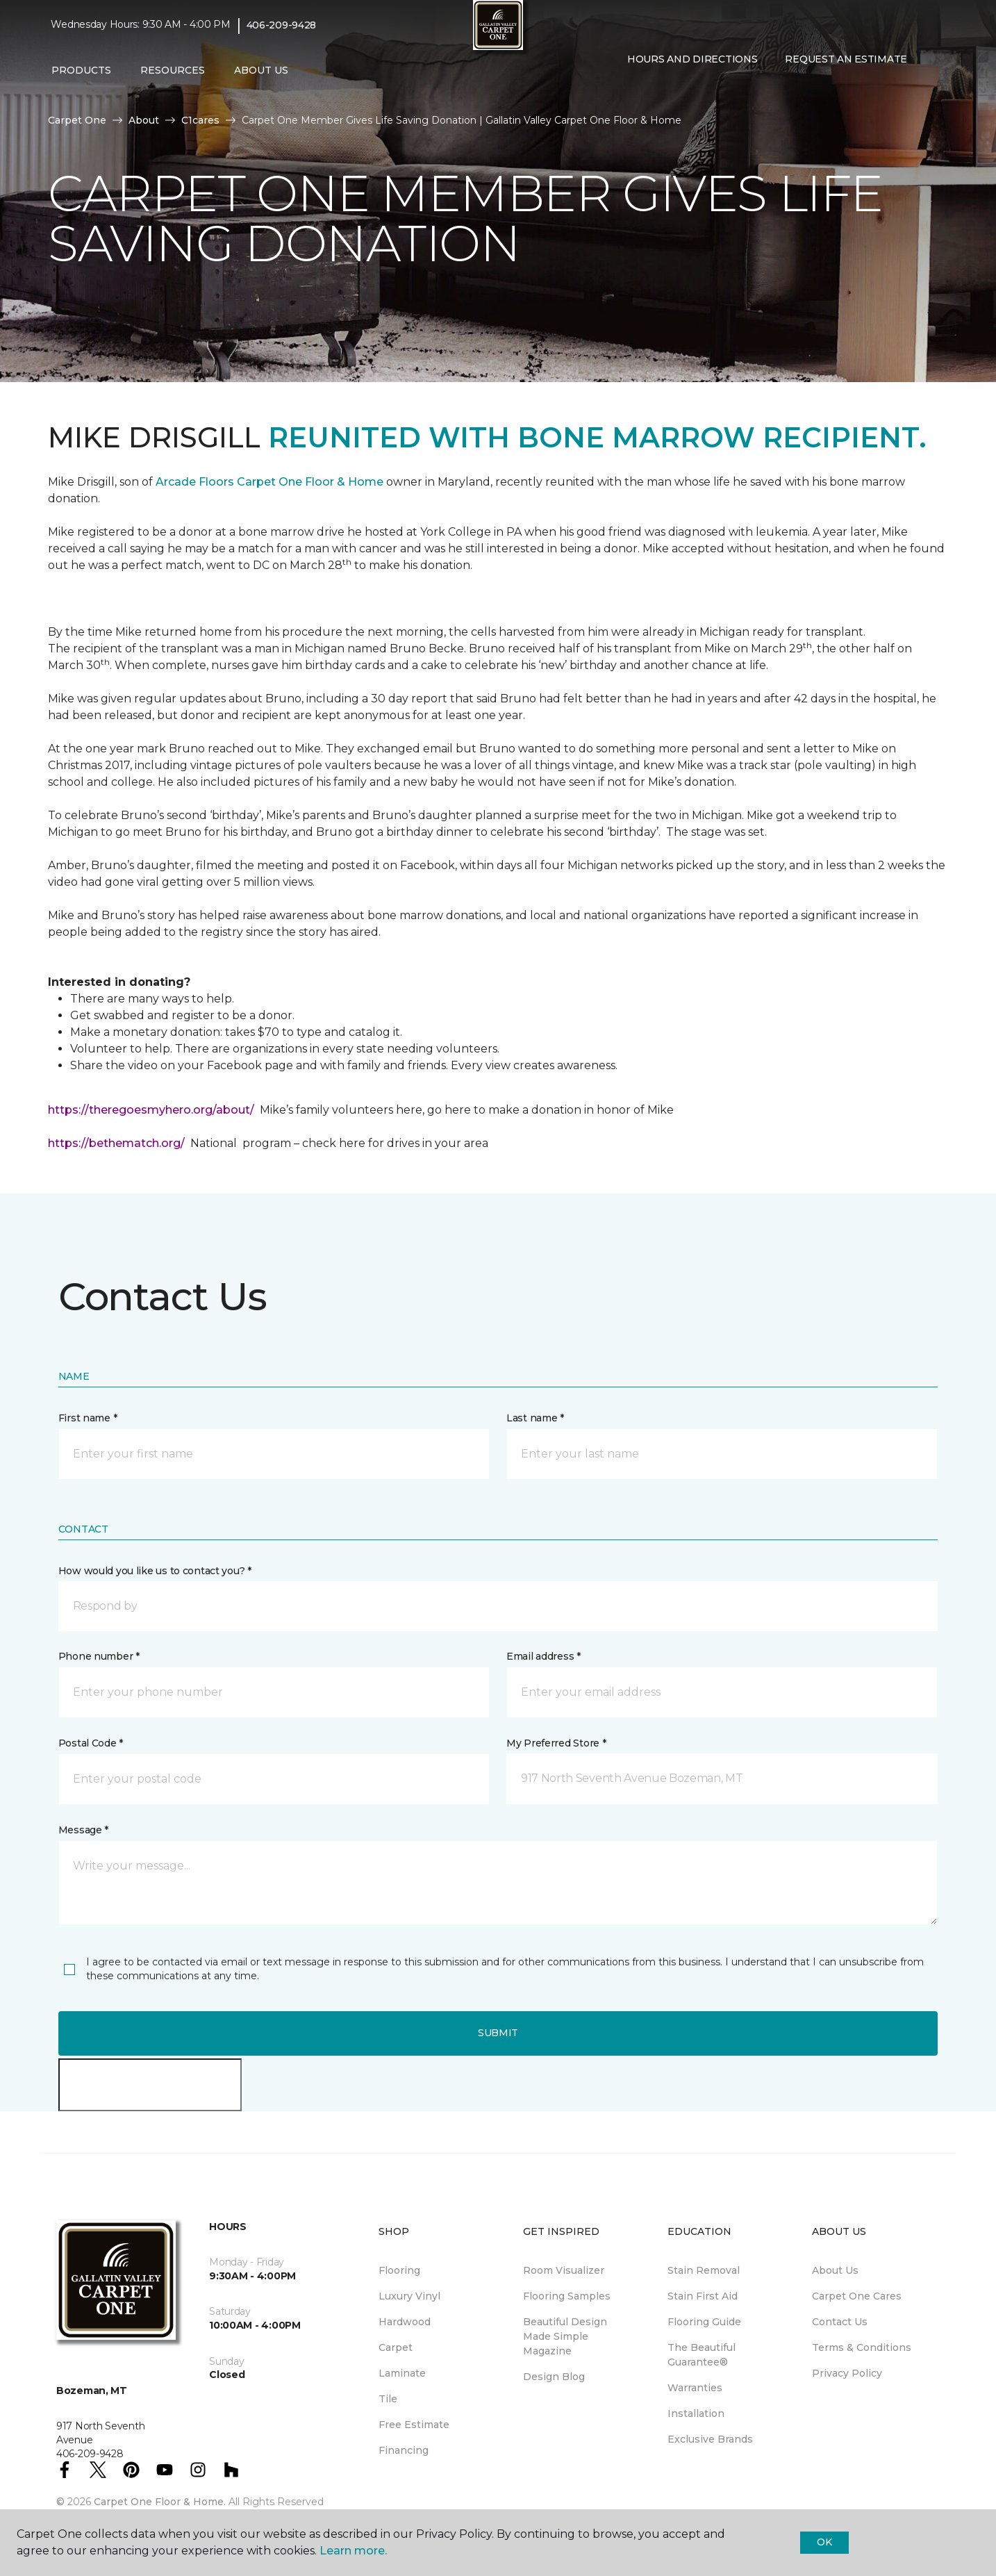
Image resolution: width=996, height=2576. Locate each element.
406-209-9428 (282, 25)
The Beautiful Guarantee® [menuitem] (701, 2354)
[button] (624, 89)
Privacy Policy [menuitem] (847, 2373)
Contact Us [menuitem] (840, 2321)
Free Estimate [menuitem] (414, 2424)
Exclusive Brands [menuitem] (710, 2439)
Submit (498, 2032)
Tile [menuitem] (388, 2399)
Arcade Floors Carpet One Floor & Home (269, 481)
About (143, 120)
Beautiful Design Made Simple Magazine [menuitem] (565, 2336)
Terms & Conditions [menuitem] (861, 2347)
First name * (87, 1418)
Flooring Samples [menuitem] (567, 2296)
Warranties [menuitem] (694, 2387)
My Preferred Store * (556, 1743)
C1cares (200, 120)
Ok (824, 2542)
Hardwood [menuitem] (405, 2321)
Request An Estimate (846, 59)
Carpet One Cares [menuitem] (857, 2296)
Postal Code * (90, 1743)
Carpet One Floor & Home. (160, 2501)
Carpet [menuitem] (396, 2347)
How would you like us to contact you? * (154, 1571)
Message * (83, 1830)
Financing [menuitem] (404, 2450)
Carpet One (77, 120)
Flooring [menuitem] (399, 2270)
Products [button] (81, 70)
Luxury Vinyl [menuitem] (409, 2296)
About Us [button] (261, 70)
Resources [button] (172, 70)
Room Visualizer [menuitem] (563, 2270)
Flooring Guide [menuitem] (704, 2321)
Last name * (535, 1418)
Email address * (543, 1656)
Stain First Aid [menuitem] (702, 2296)
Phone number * (99, 1656)
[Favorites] (641, 89)
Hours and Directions (692, 59)
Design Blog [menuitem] (554, 2376)
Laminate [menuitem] (402, 2373)
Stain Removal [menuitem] (703, 2270)
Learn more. (353, 2550)
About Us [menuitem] (835, 2270)
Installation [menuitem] (695, 2413)
